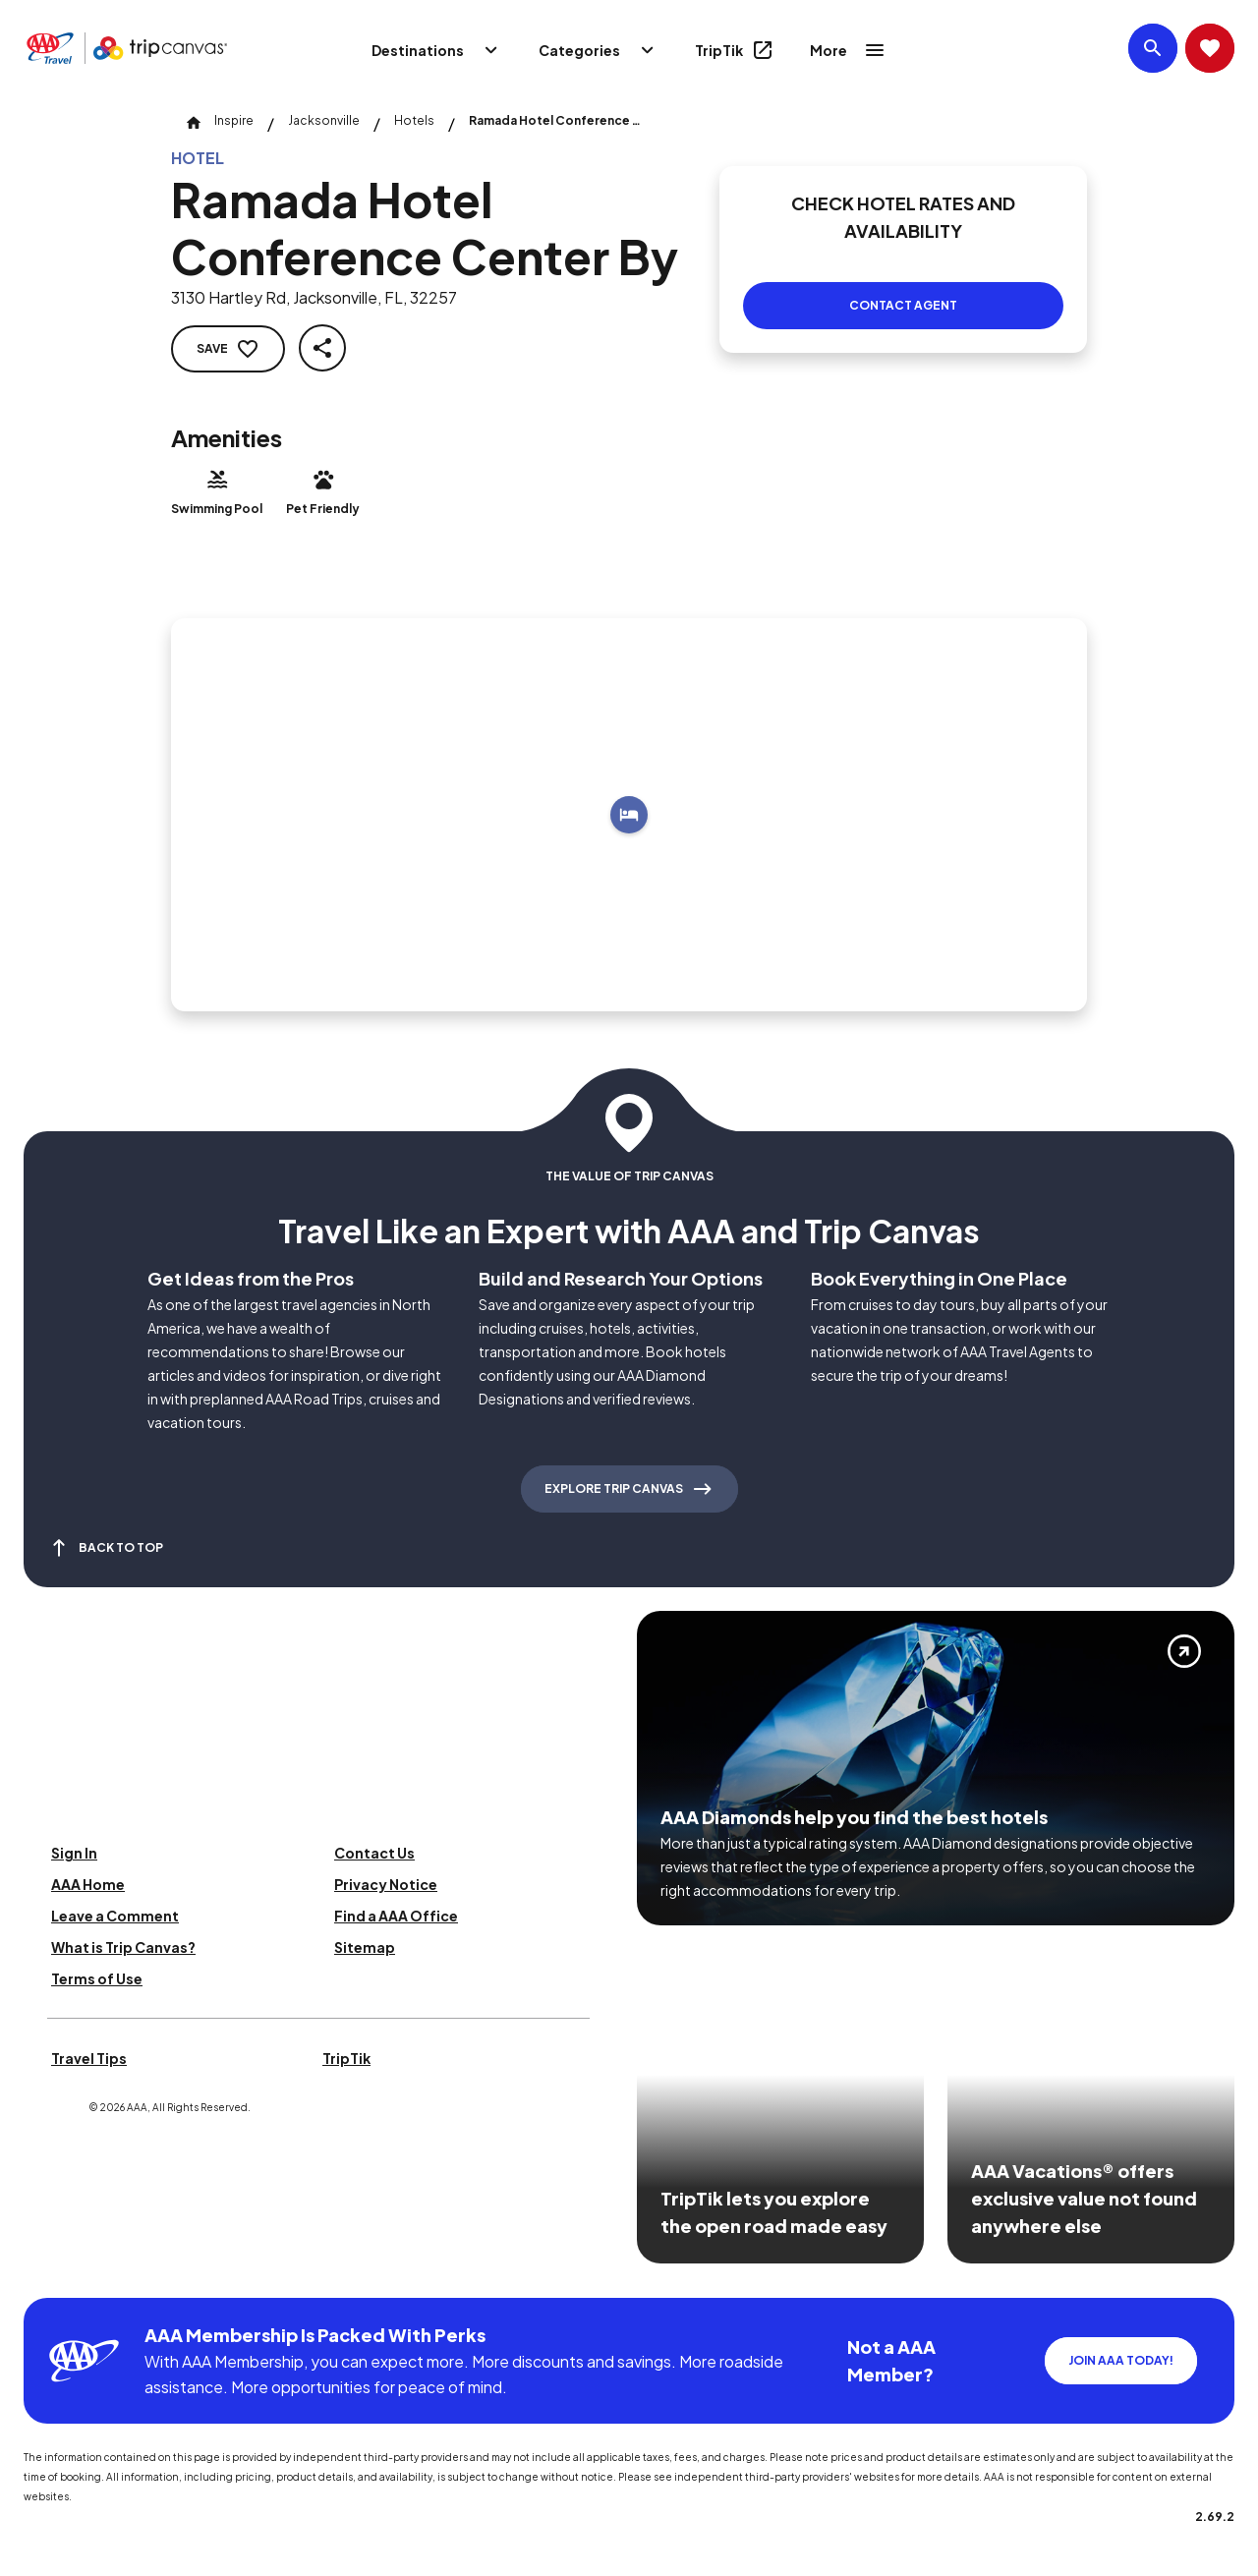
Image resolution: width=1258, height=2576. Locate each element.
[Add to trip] (629, 814)
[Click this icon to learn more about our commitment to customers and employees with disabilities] (53, 2273)
